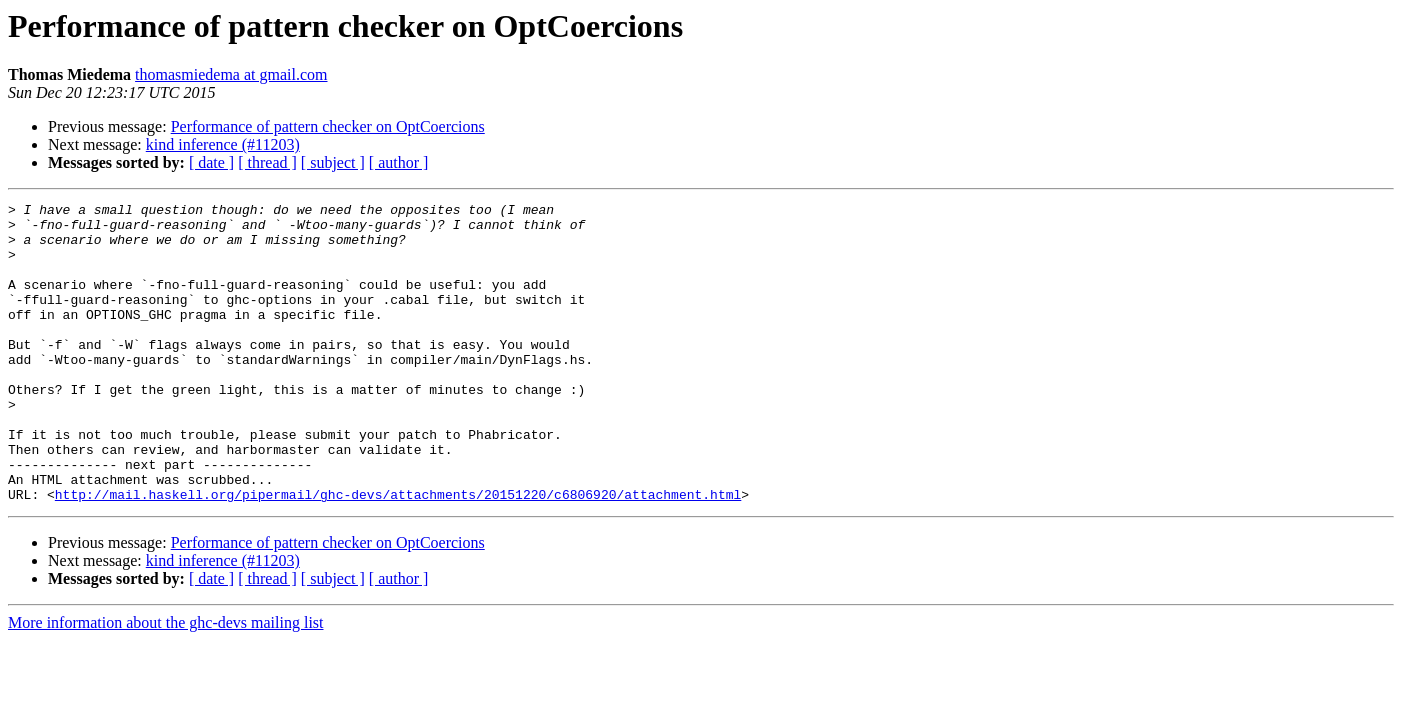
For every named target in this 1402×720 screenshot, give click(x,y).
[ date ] (211, 162)
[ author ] (399, 162)
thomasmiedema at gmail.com (231, 74)
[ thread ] (267, 162)
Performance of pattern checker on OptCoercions (328, 126)
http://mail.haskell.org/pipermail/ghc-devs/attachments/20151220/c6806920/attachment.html (398, 554)
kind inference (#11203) (223, 144)
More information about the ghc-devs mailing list (166, 682)
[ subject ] (333, 162)
